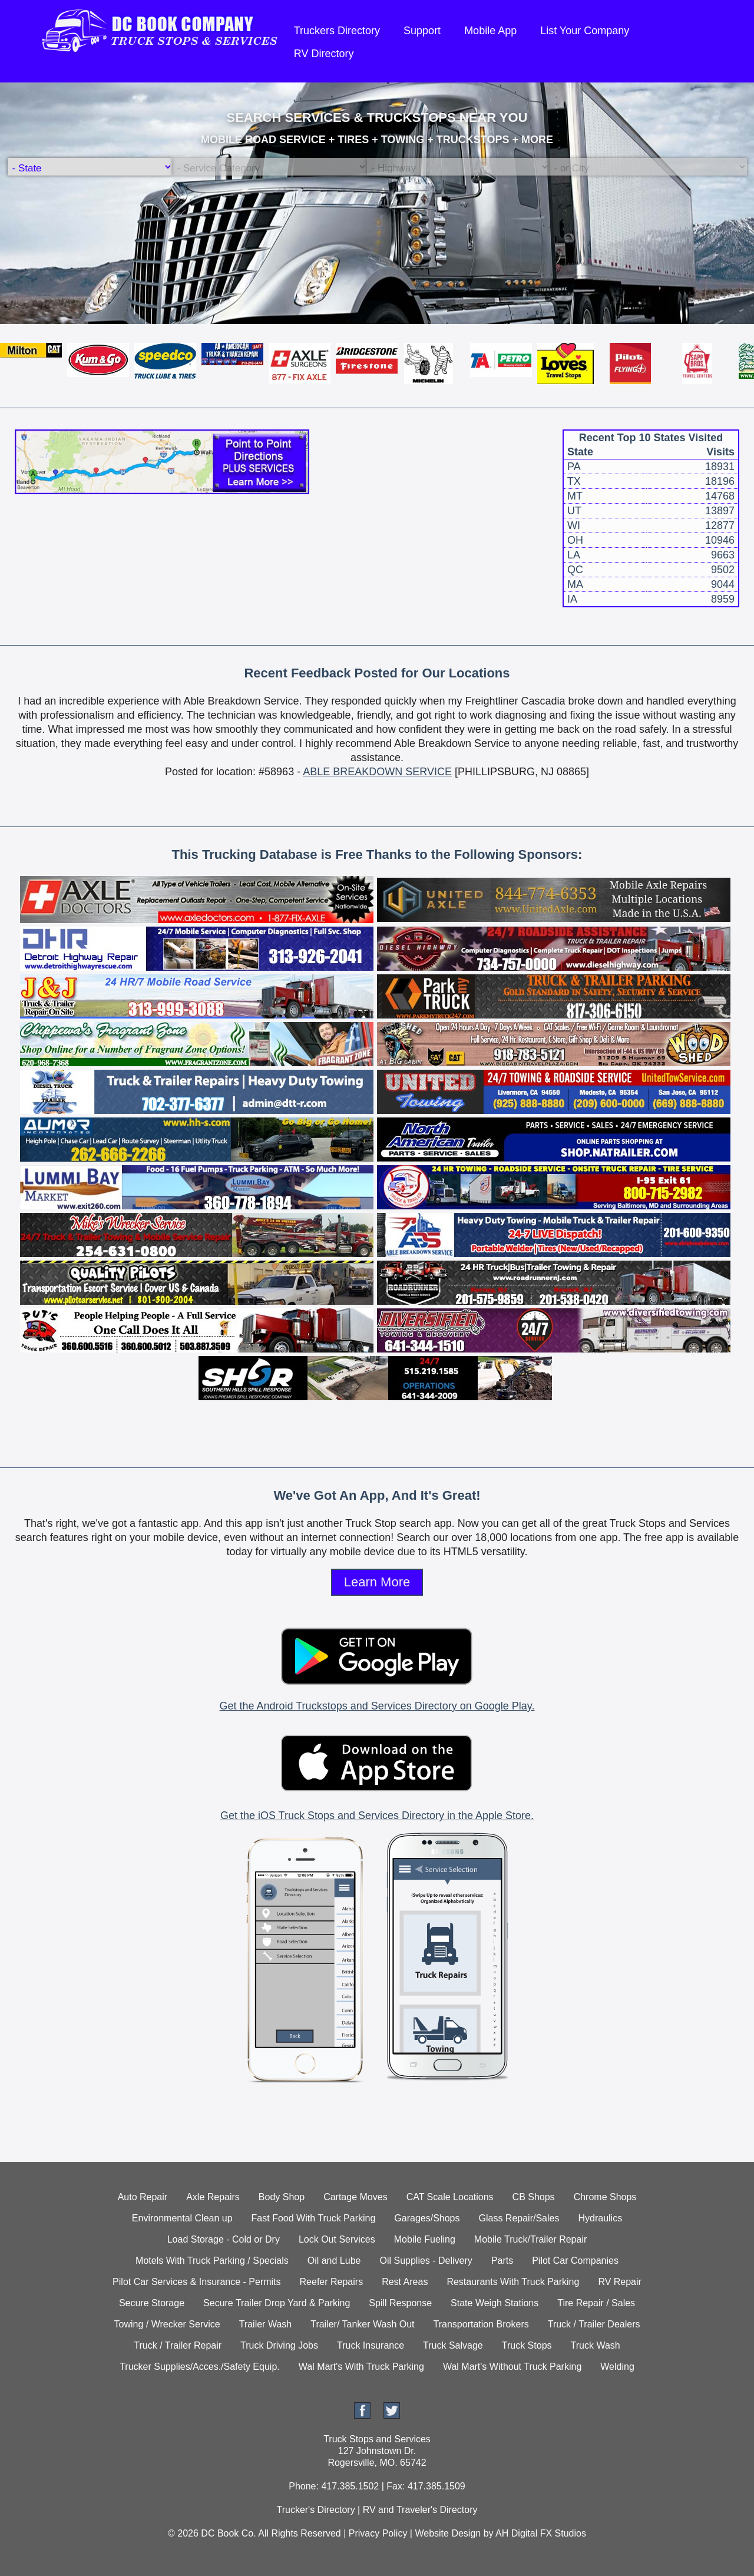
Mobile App (490, 31)
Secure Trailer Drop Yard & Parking (276, 2303)
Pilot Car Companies (575, 2261)
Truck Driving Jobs (279, 2345)
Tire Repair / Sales (596, 2303)
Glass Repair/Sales (519, 2218)
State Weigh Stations (494, 2303)
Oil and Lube (334, 2261)
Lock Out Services (337, 2239)
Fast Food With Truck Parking (314, 2218)
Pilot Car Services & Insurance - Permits (196, 2282)
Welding (617, 2367)
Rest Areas (405, 2282)
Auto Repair (143, 2197)
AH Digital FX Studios (540, 2533)
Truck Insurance (370, 2345)
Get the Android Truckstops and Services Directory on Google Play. (377, 1706)
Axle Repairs (213, 2197)
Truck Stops (527, 2345)
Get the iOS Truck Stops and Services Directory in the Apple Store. (377, 1815)
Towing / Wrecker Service (167, 2324)
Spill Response (400, 2303)
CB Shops (533, 2197)
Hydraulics (600, 2218)
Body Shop (282, 2197)
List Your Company (584, 31)
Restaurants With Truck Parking (513, 2282)
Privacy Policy (378, 2533)
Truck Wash (595, 2345)
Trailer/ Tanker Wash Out (362, 2324)
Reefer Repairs (331, 2282)
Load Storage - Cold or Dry (223, 2239)
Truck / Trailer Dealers (594, 2324)
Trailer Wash (265, 2324)
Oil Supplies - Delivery (425, 2261)
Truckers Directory (337, 31)
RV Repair (619, 2282)
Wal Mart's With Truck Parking (361, 2367)
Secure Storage (151, 2303)
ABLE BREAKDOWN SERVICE (377, 772)
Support (422, 31)
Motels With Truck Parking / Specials (212, 2261)
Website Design (448, 2533)
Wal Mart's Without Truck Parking (512, 2367)
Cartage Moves (355, 2197)
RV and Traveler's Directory (420, 2510)
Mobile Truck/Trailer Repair (530, 2239)
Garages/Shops (426, 2218)
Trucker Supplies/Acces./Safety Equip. (200, 2367)
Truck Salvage (453, 2345)
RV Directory (324, 53)
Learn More (377, 1582)
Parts (502, 2261)
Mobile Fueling (424, 2239)
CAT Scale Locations (450, 2197)
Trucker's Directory (315, 2510)
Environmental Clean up (182, 2218)
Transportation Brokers (481, 2324)
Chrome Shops (605, 2197)
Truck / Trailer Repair (177, 2345)
